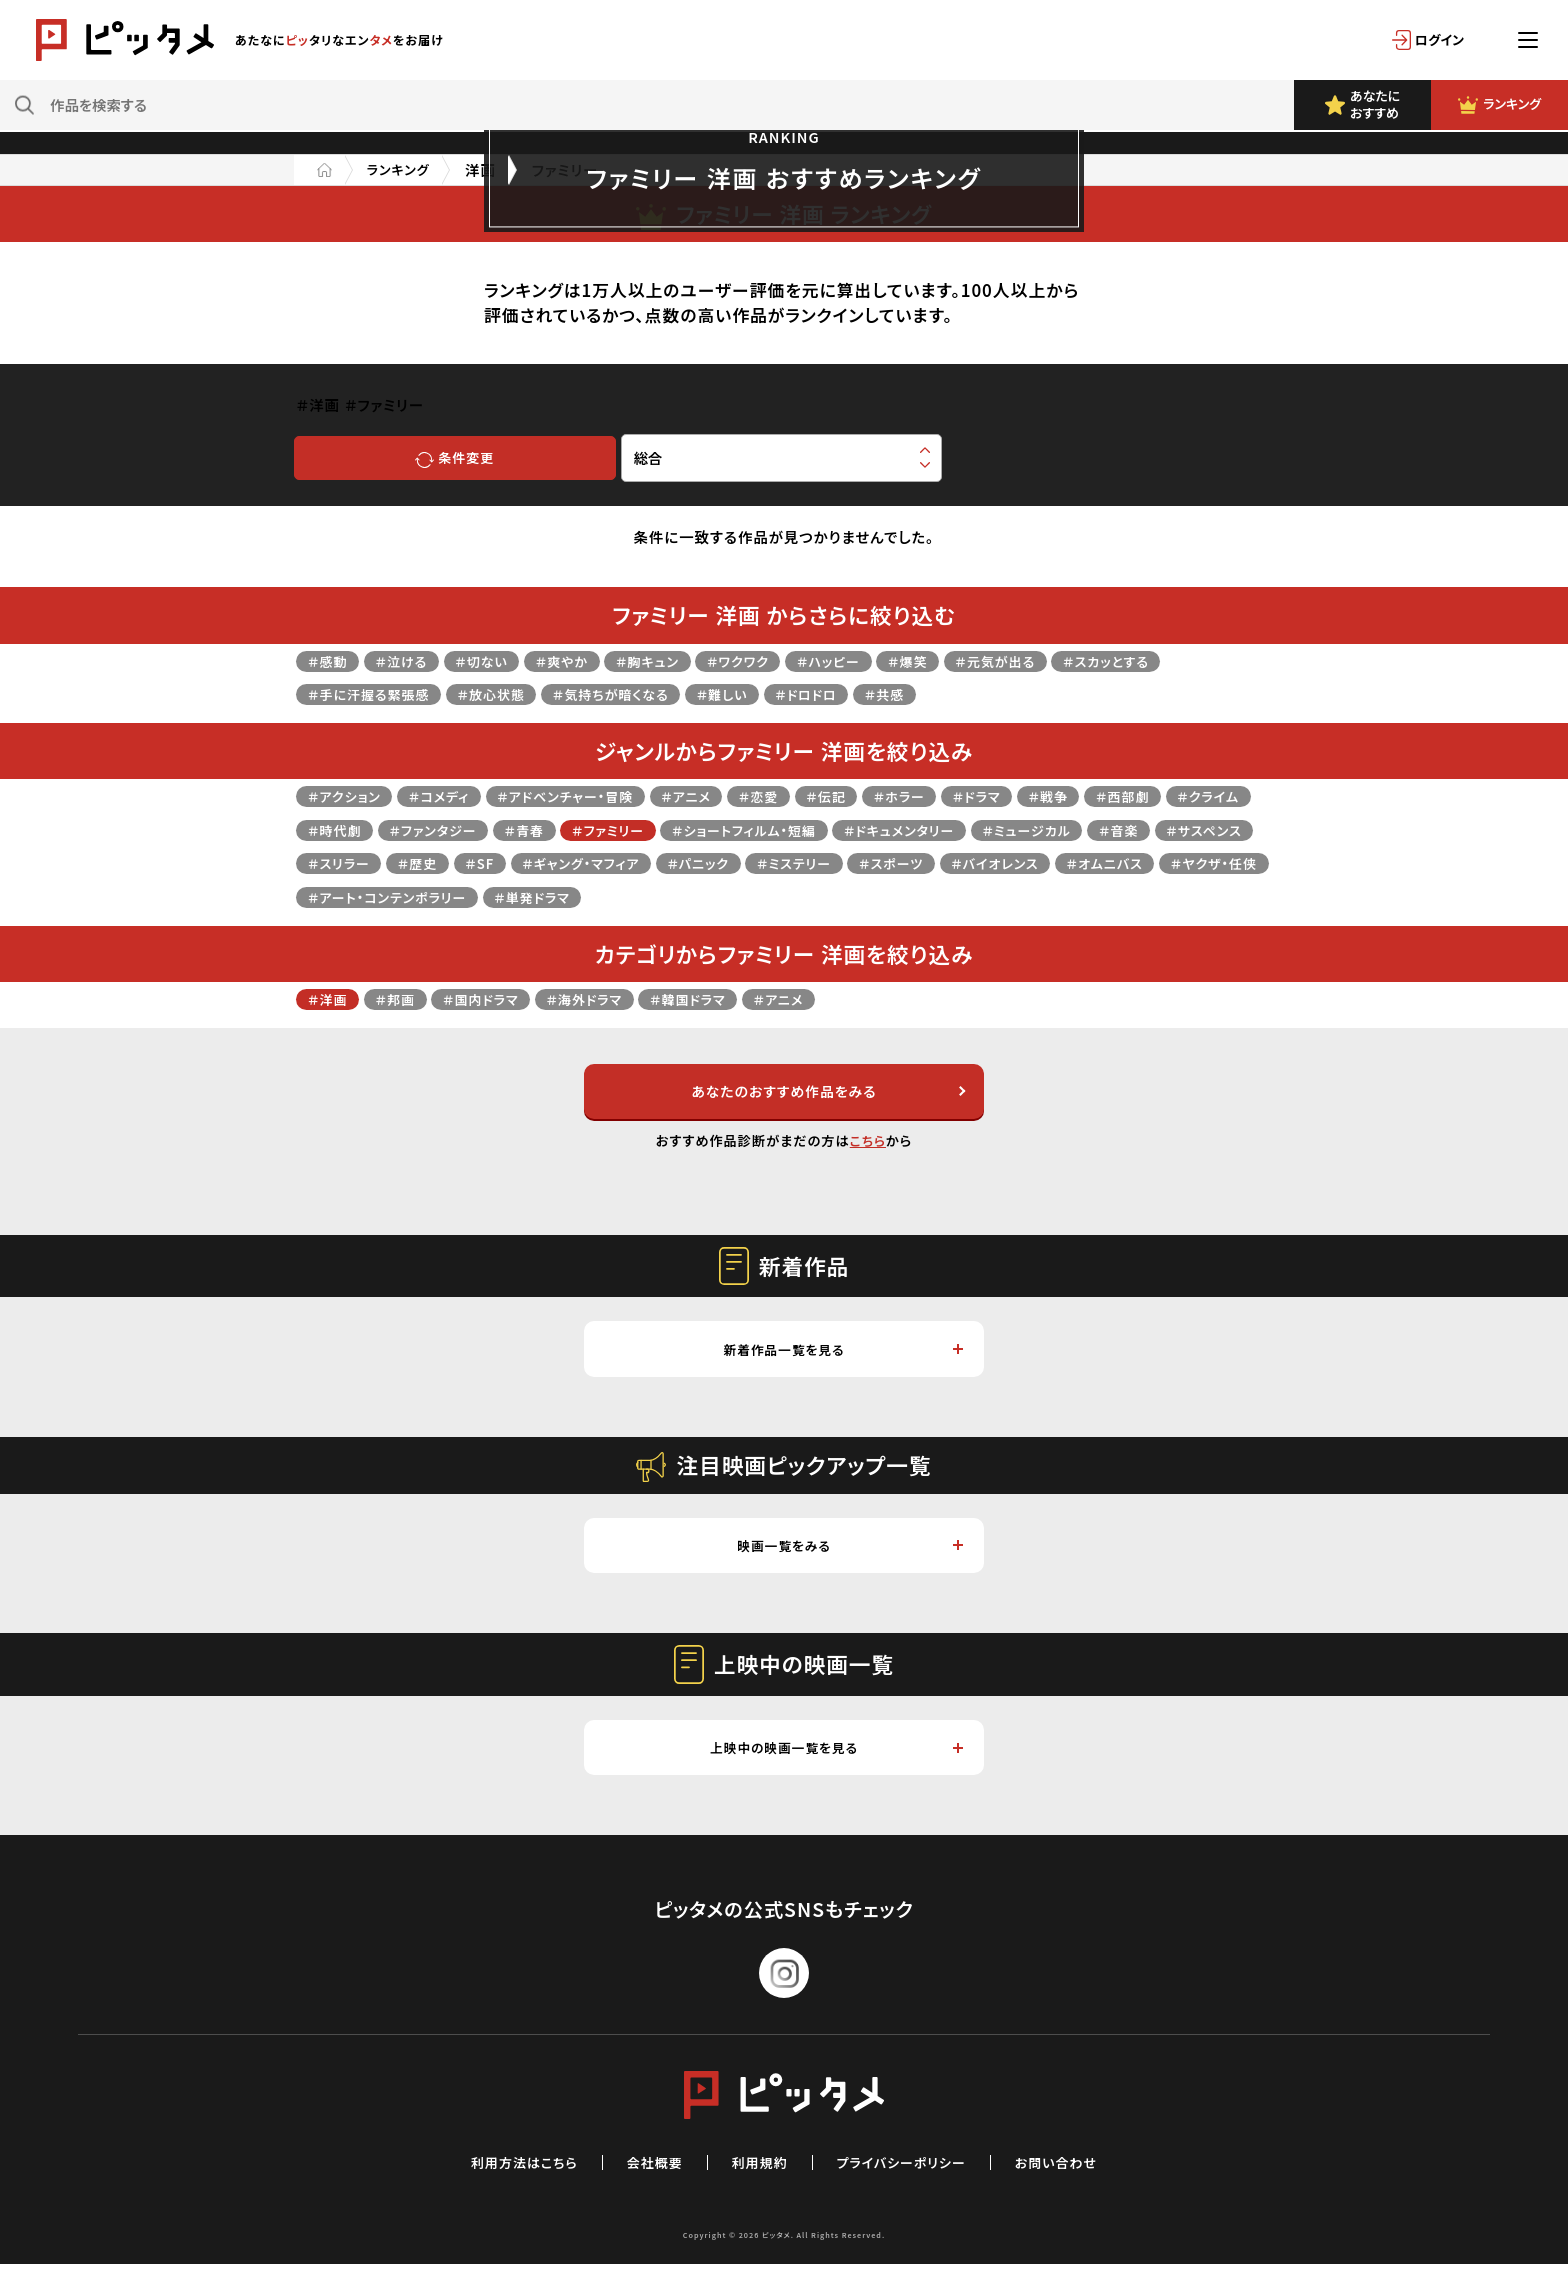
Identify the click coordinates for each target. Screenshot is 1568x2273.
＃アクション (348, 795)
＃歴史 (612, 862)
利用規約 (757, 2169)
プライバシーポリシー (908, 2169)
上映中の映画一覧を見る (835, 1754)
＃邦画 (403, 998)
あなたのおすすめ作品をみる (826, 1092)
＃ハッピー (870, 660)
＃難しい (759, 693)
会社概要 (647, 2169)
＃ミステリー (1018, 862)
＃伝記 (869, 795)
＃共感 (934, 693)
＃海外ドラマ (606, 998)
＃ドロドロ (849, 693)
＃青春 (640, 829)
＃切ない (496, 660)
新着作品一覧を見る (842, 1352)
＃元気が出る (1050, 660)
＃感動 (330, 660)
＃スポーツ (1123, 862)
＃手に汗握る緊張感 (375, 693)
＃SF (678, 862)
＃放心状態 (508, 693)
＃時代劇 (434, 829)
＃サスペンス (422, 862)
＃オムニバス (476, 896)
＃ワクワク (772, 660)
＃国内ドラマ (494, 998)
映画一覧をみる (849, 1550)
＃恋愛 (797, 795)
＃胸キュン (675, 660)
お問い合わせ (1073, 2169)
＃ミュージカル (1185, 829)
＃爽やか (582, 660)
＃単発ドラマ (914, 896)
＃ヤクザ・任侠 (593, 896)
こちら (867, 1142)
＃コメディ (450, 795)
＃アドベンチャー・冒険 (588, 795)
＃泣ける (409, 660)
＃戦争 (1108, 795)
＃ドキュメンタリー (1047, 829)
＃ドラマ (1031, 795)
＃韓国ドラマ (718, 998)
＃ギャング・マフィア (787, 862)
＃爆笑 (956, 660)
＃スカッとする (1170, 660)
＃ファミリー (729, 829)
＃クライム (342, 829)
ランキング (403, 169)
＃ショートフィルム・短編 (877, 829)
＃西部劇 (1188, 795)
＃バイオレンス (356, 896)
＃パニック (915, 862)
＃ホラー (948, 795)
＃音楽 (330, 862)
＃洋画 (330, 998)
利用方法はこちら (508, 2169)
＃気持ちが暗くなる (638, 693)
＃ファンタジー (541, 829)
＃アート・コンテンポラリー (757, 896)
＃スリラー (527, 862)
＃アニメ (718, 795)
